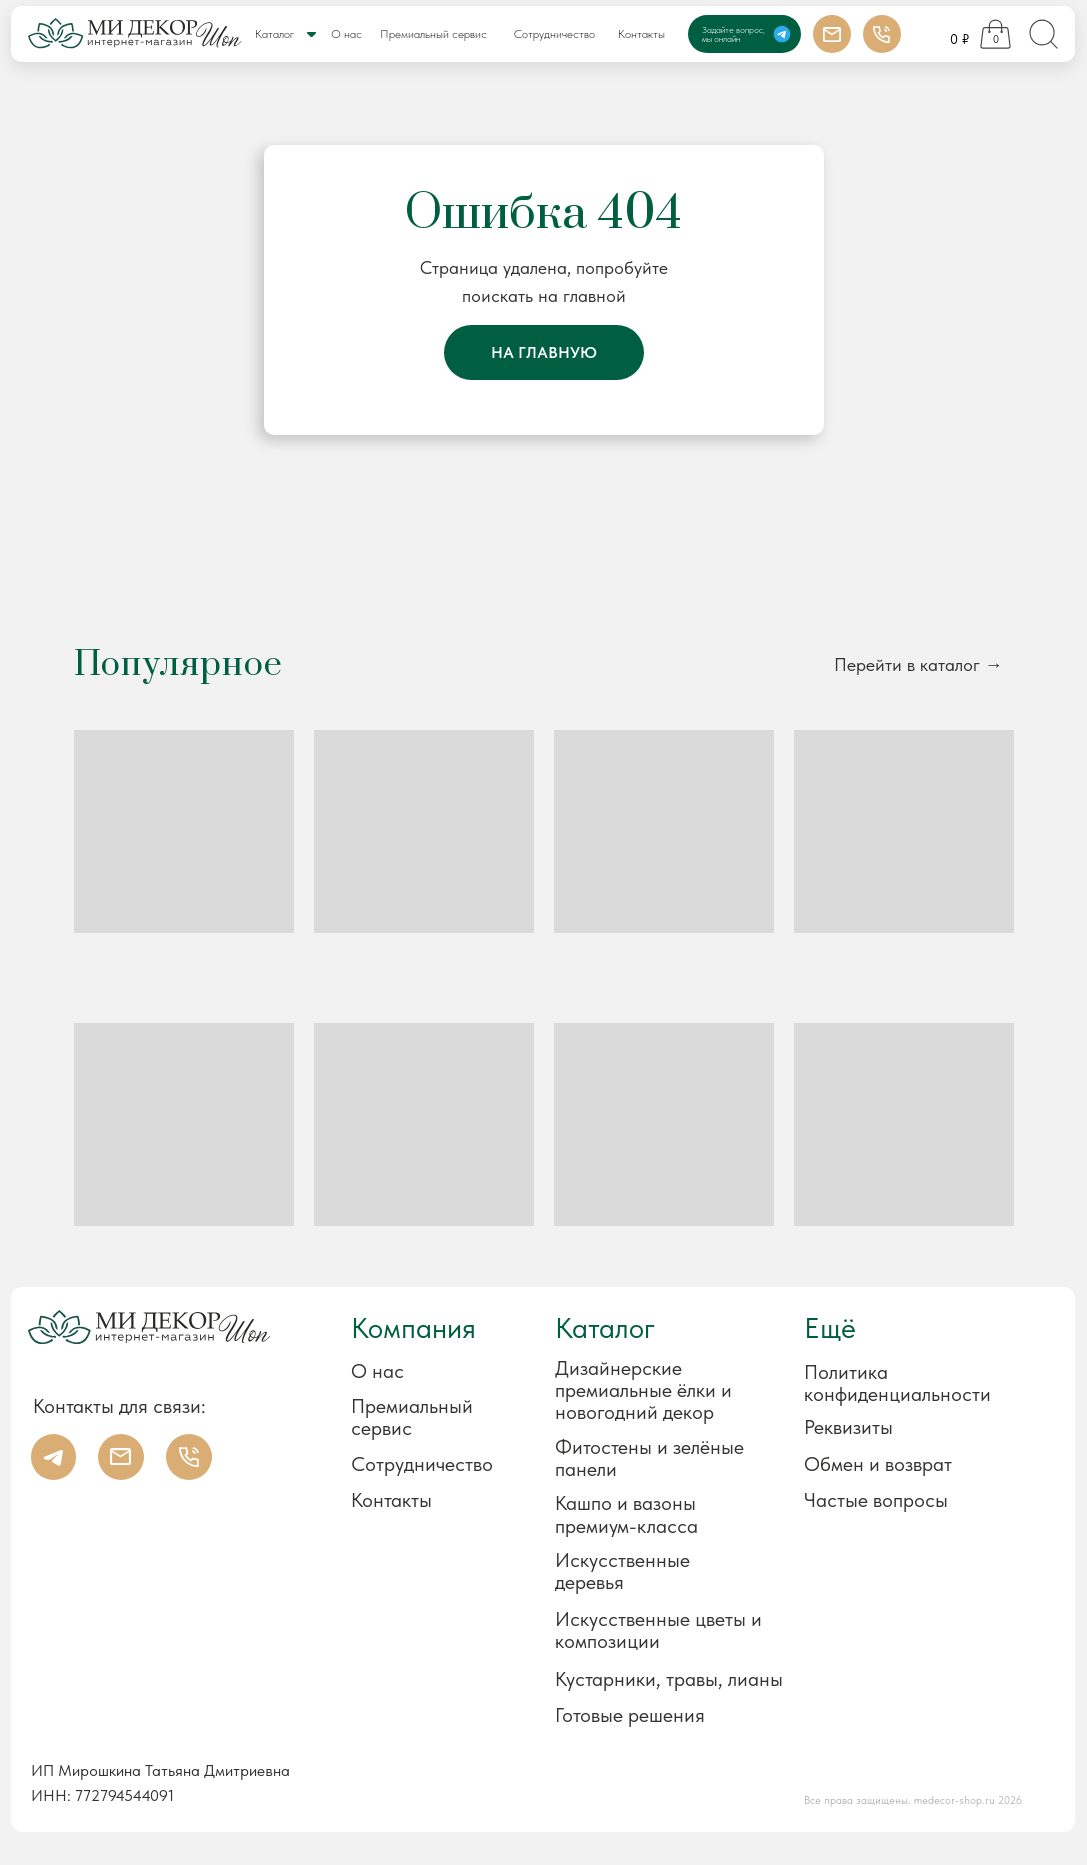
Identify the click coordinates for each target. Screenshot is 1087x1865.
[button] (906, 1427)
